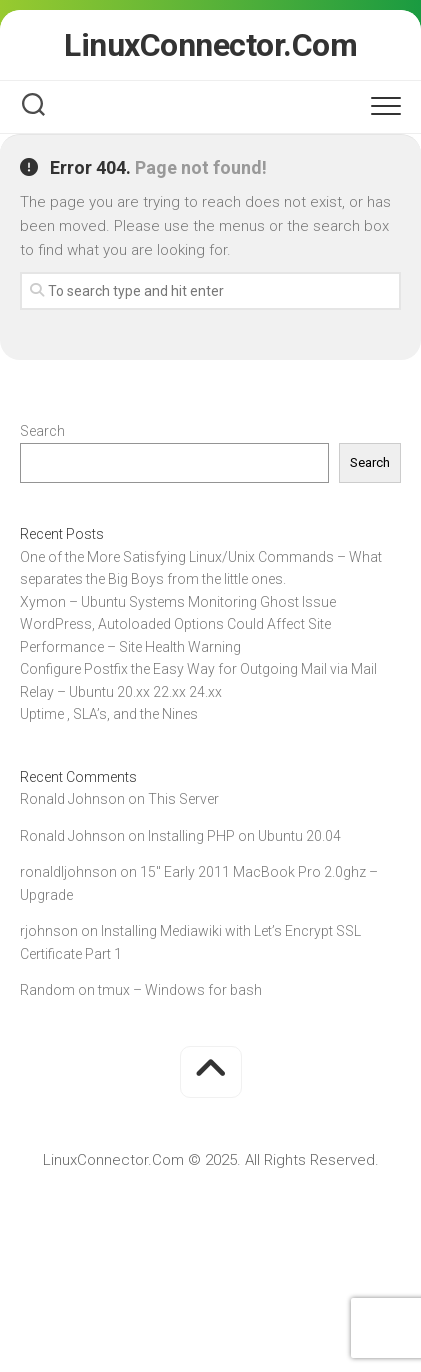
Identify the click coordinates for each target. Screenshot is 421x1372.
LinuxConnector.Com (210, 45)
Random (47, 990)
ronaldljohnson (68, 872)
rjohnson (49, 931)
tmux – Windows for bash (180, 990)
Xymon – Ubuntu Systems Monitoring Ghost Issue (178, 602)
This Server (183, 799)
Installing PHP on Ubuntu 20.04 (244, 836)
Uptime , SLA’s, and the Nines (109, 714)
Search (42, 431)
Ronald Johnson (72, 799)
